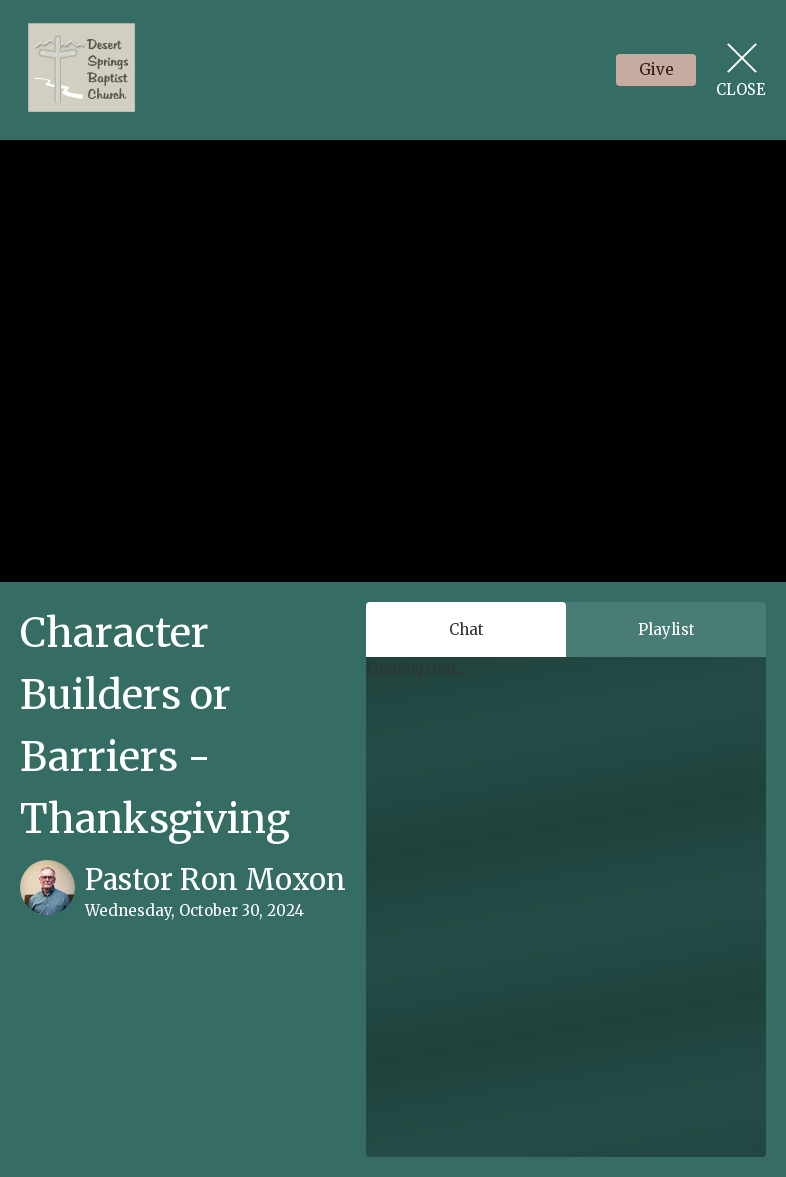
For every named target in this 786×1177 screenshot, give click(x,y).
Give (656, 69)
